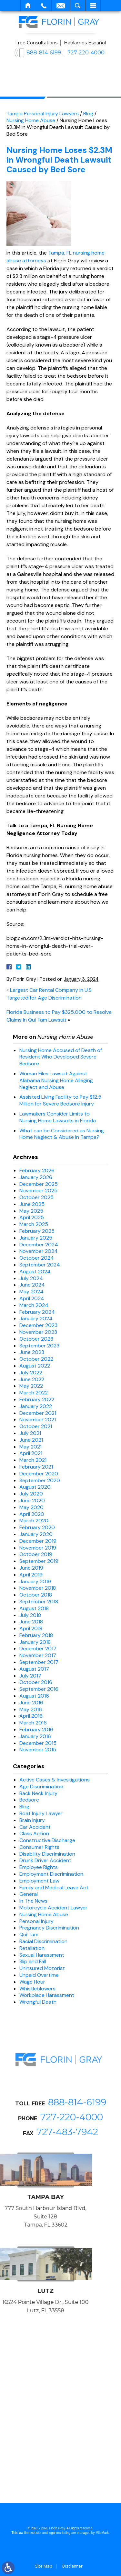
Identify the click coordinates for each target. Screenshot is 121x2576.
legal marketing (60, 2533)
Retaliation (32, 1948)
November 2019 (37, 1547)
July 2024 (31, 1278)
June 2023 (31, 1352)
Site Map (43, 2566)
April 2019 (31, 1574)
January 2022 (35, 1406)
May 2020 (31, 1507)
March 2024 (33, 1305)
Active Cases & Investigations (54, 1779)
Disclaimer (72, 2566)
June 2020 (32, 1500)
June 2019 (31, 1567)
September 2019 (38, 1561)
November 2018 (37, 1588)
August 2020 (35, 1486)
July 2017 (30, 1675)
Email (61, 5)
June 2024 (32, 1284)
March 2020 (33, 1520)
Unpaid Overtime (39, 1975)
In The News (33, 1900)
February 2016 (36, 1729)
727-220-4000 (86, 53)
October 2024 (36, 1257)
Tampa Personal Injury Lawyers (42, 113)
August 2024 (35, 1271)
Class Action (34, 1833)
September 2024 (39, 1264)
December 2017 (37, 1648)
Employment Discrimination (51, 1874)
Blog (88, 113)
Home (28, 5)
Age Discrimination (41, 1786)
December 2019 (37, 1541)
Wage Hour (32, 1981)
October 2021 (35, 1426)
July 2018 (30, 1615)
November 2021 (37, 1419)
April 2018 (30, 1628)
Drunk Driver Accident (45, 1860)
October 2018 (35, 1594)
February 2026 (37, 1170)
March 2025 (33, 1224)
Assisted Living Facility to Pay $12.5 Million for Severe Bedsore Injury (60, 1100)
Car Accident (35, 1827)
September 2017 (38, 1662)
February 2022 (36, 1399)
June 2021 (31, 1440)
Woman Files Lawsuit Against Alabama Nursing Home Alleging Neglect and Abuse (56, 1080)
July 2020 (31, 1493)
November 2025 (38, 1190)
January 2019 (35, 1581)
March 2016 (33, 1722)
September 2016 (38, 1689)
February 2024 (37, 1312)
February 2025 (37, 1231)
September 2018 (38, 1601)
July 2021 (30, 1433)
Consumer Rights (39, 1847)
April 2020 (31, 1514)
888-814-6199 (43, 53)
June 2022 (31, 1379)
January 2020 (36, 1534)
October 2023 (36, 1338)
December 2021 (37, 1413)
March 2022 (33, 1392)
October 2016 (35, 1682)
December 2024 (38, 1244)
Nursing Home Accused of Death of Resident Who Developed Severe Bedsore (60, 1057)
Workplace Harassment (46, 1995)
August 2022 (34, 1365)
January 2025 (35, 1237)
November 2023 (38, 1332)
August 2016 (34, 1695)
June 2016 (31, 1702)
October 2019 (35, 1554)
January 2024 (36, 1318)
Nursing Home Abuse (30, 120)
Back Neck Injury (38, 1793)
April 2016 (31, 1715)
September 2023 (39, 1345)
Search (77, 5)
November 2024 (38, 1251)
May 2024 (31, 1291)
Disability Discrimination (47, 1853)
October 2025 (36, 1197)
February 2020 (37, 1527)
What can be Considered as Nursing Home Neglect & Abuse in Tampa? (61, 1134)
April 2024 (31, 1298)
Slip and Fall (32, 1961)
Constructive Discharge (47, 1840)
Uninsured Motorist (42, 1968)
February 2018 (36, 1635)
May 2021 (30, 1446)
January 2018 (35, 1642)
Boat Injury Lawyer (41, 1813)
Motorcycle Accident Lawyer (53, 1907)
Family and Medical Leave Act (53, 1887)
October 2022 (36, 1359)
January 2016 (35, 1736)
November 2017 (37, 1655)
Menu (93, 5)
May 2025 (31, 1211)
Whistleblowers (37, 1988)
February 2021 (36, 1466)
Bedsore (29, 1799)
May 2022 (31, 1385)
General (28, 1894)
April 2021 (30, 1453)
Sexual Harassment (41, 1955)
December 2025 (38, 1184)
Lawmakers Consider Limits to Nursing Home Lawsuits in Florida (57, 1117)
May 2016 (30, 1709)
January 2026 (35, 1177)
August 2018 (34, 1608)
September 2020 (39, 1480)
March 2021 (32, 1460)
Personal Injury (36, 1921)
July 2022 (30, 1372)
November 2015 (37, 1749)
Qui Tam (28, 1934)
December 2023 (38, 1325)
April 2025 (31, 1217)
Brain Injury (32, 1820)
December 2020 (38, 1473)
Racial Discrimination (43, 1941)
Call (43, 5)
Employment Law (39, 1880)
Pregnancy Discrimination (49, 1927)
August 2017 (34, 1669)
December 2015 (37, 1743)
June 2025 (32, 1204)
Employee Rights (38, 1867)
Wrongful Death (37, 2001)
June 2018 (31, 1621)
